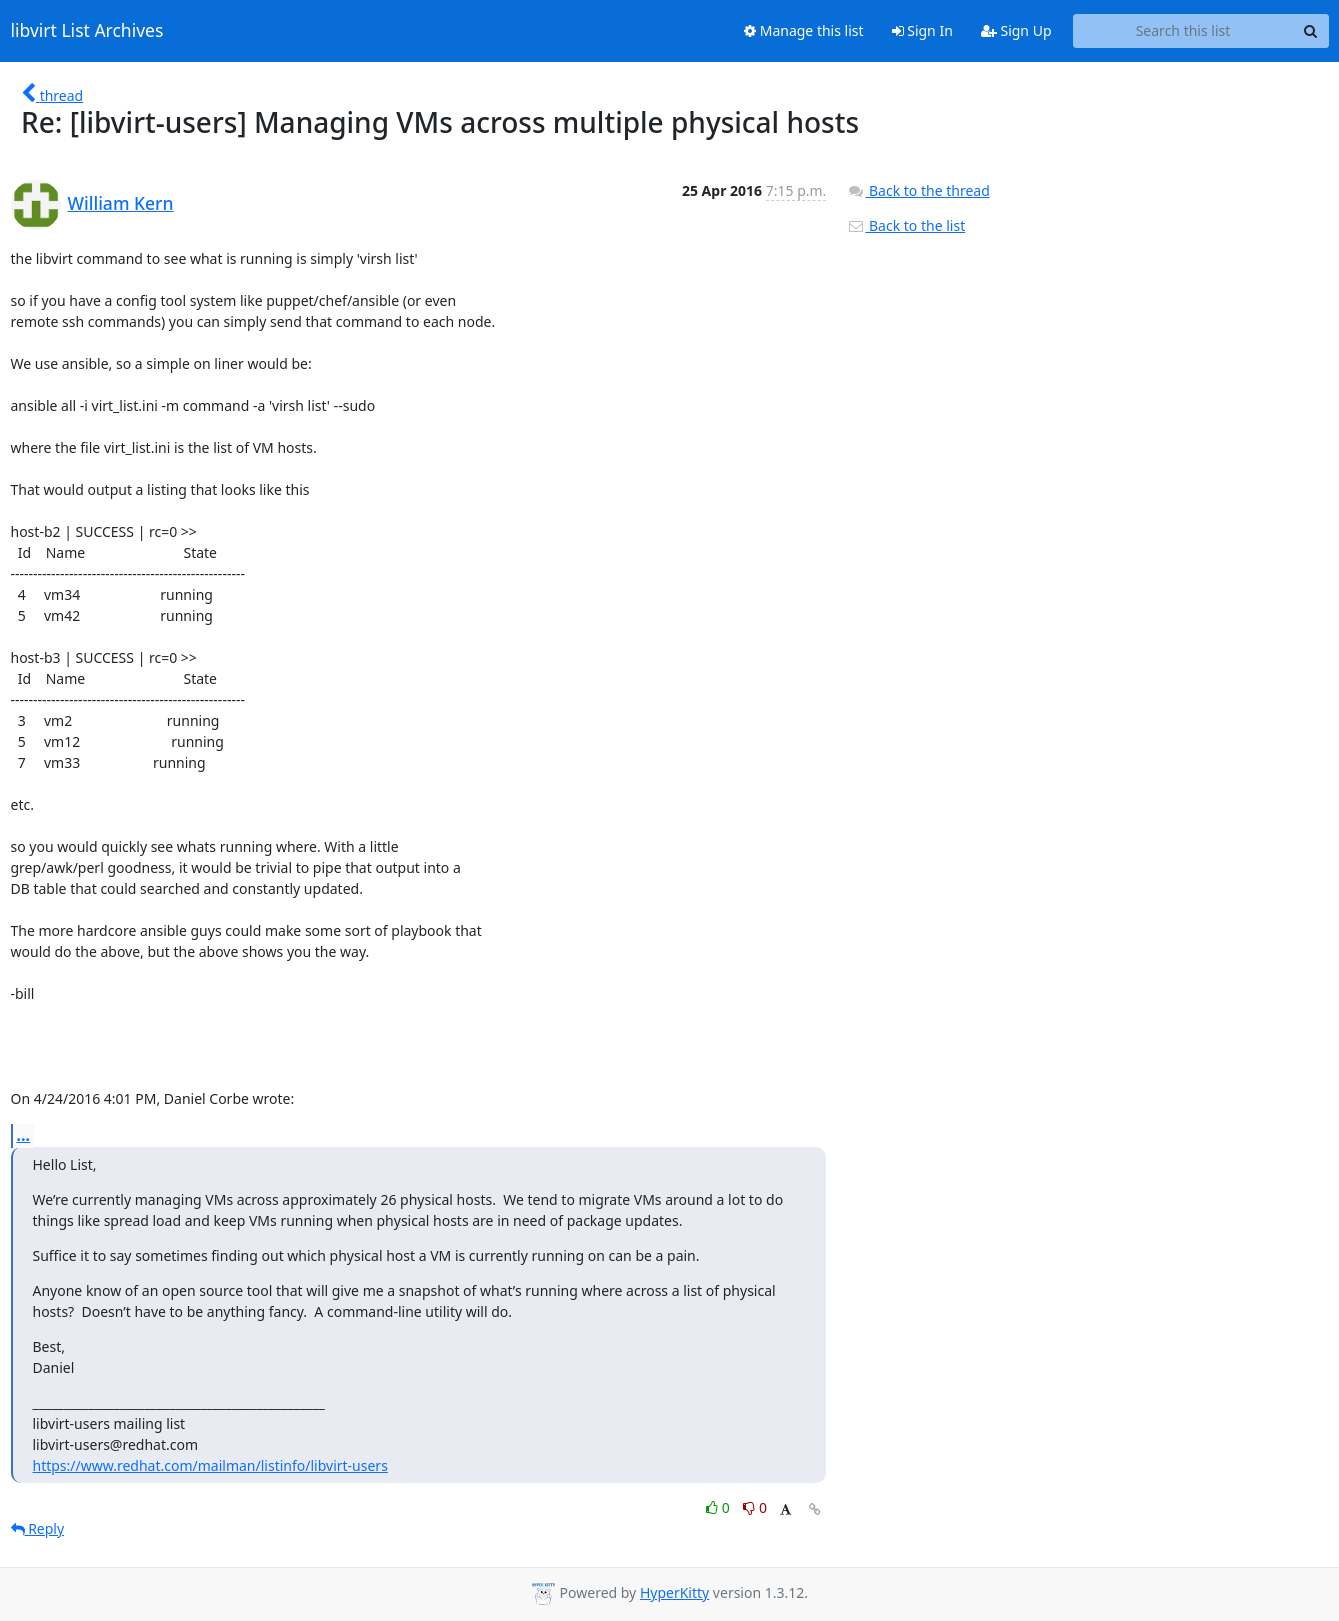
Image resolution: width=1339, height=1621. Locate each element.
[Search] (1311, 31)
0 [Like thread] (719, 1507)
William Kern (121, 203)
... (24, 1135)
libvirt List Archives (87, 31)
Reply (38, 1528)
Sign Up (1016, 30)
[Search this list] (1183, 31)
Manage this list (804, 30)
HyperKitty (674, 1592)
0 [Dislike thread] (755, 1507)
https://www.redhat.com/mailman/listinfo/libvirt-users (210, 1465)
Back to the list (906, 225)
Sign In (922, 30)
